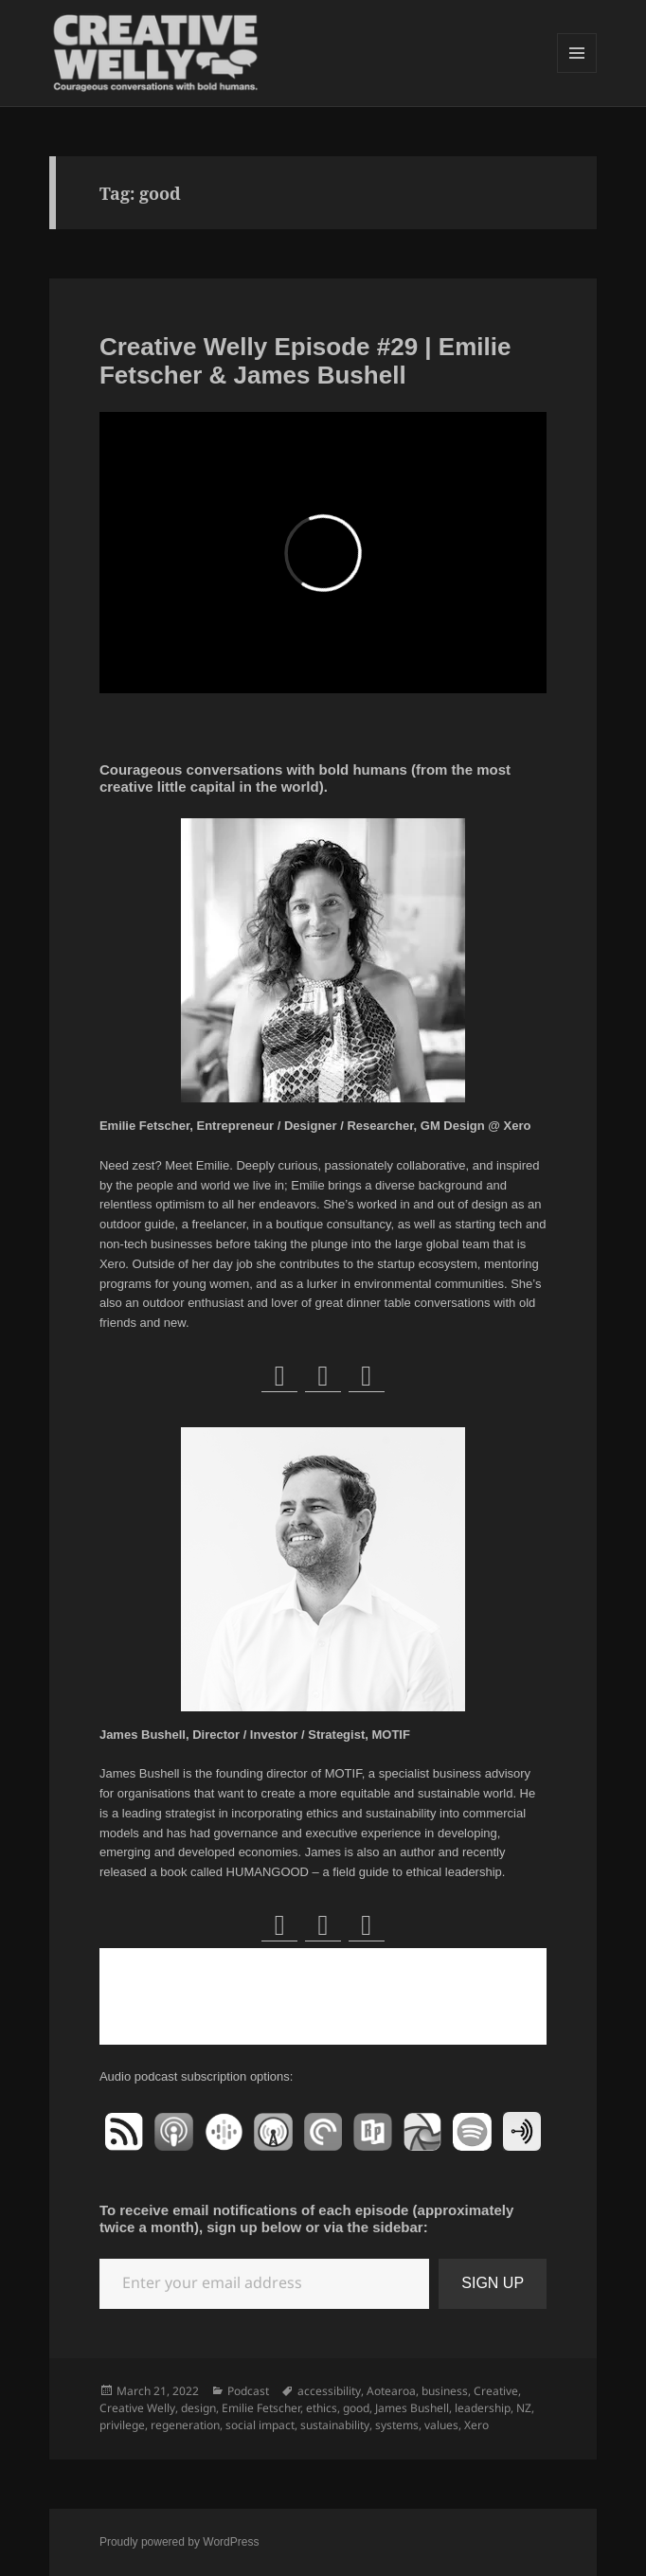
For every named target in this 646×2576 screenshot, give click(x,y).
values (441, 2425)
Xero (476, 2425)
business (445, 2391)
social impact (260, 2425)
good (356, 2408)
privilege (122, 2425)
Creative (496, 2391)
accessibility (329, 2391)
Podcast (248, 2391)
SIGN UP (492, 2283)
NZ (523, 2408)
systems (397, 2425)
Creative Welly (137, 2408)
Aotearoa (391, 2391)
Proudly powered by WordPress (179, 2542)
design (198, 2408)
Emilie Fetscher (261, 2408)
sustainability (334, 2425)
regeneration (185, 2425)
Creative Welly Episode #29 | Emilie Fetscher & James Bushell (305, 360)
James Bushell (412, 2408)
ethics (321, 2408)
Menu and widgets (577, 72)
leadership (483, 2408)
